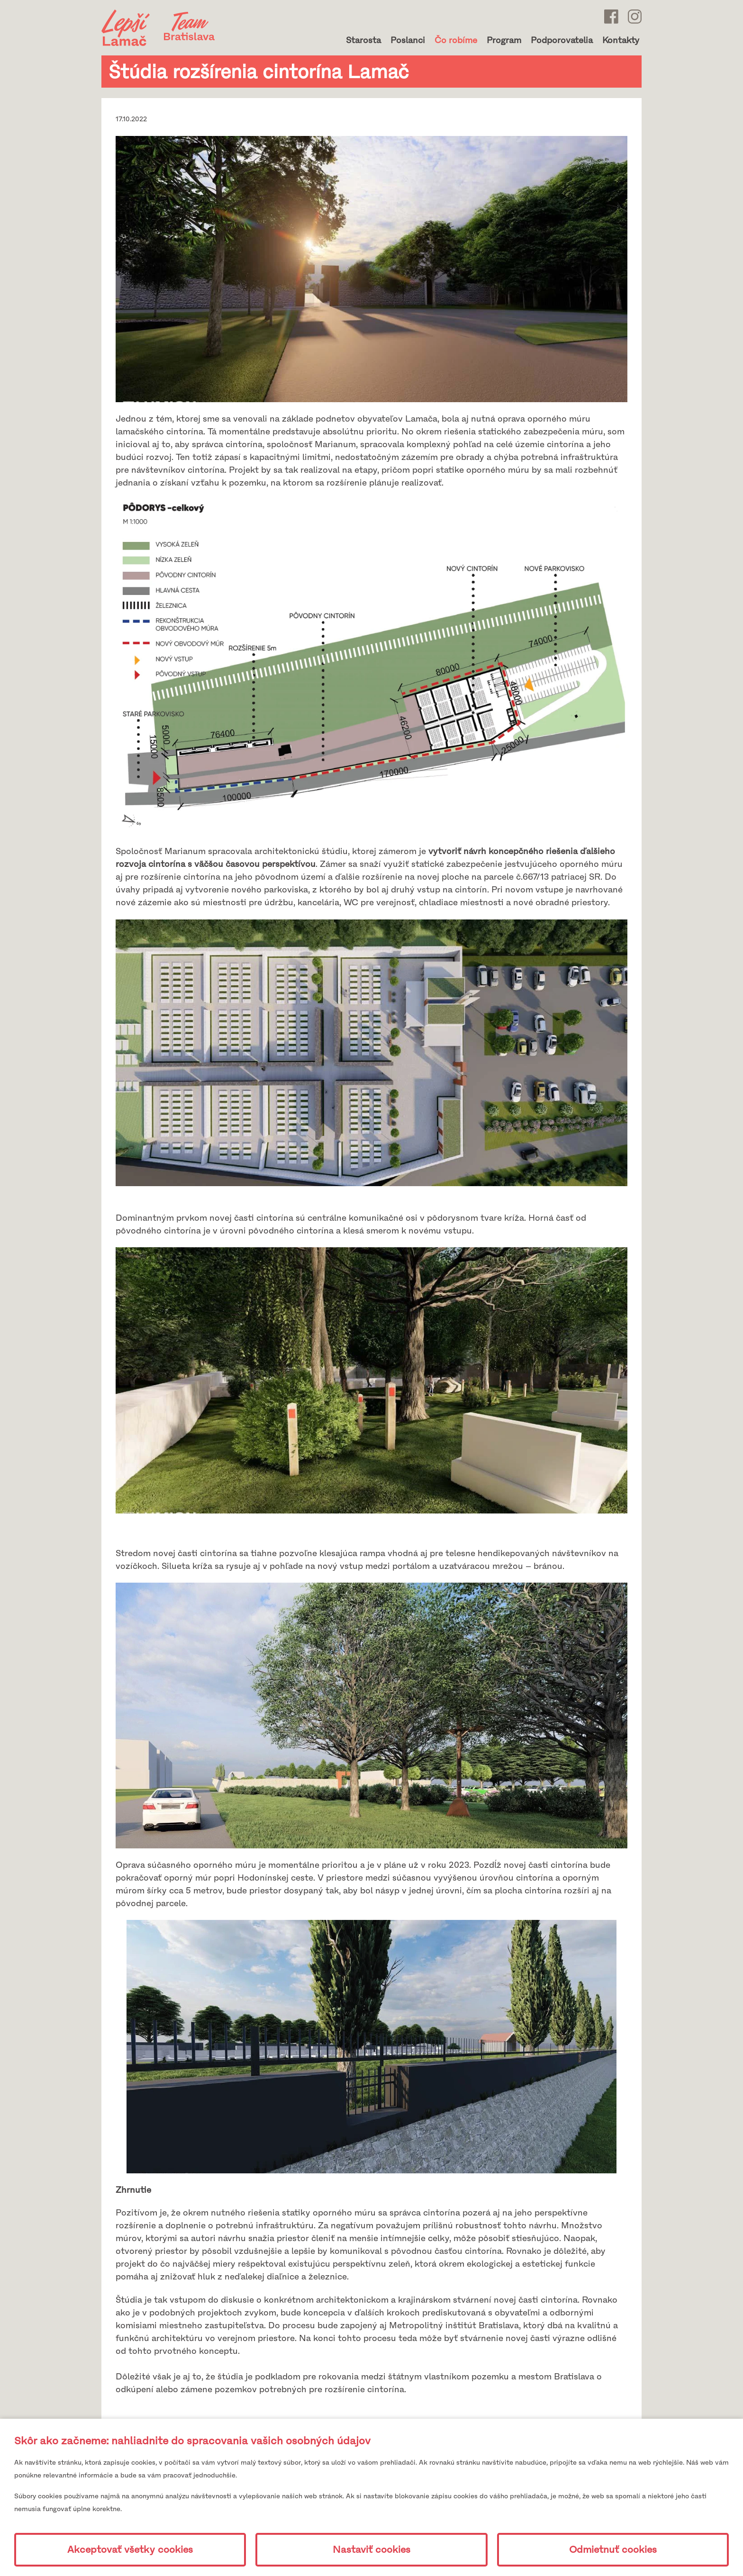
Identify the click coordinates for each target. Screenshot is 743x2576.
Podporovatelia (562, 40)
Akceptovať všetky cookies (130, 2549)
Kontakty (620, 40)
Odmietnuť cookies (613, 2549)
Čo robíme (456, 40)
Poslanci (407, 40)
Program (504, 40)
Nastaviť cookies (371, 2549)
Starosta (363, 40)
